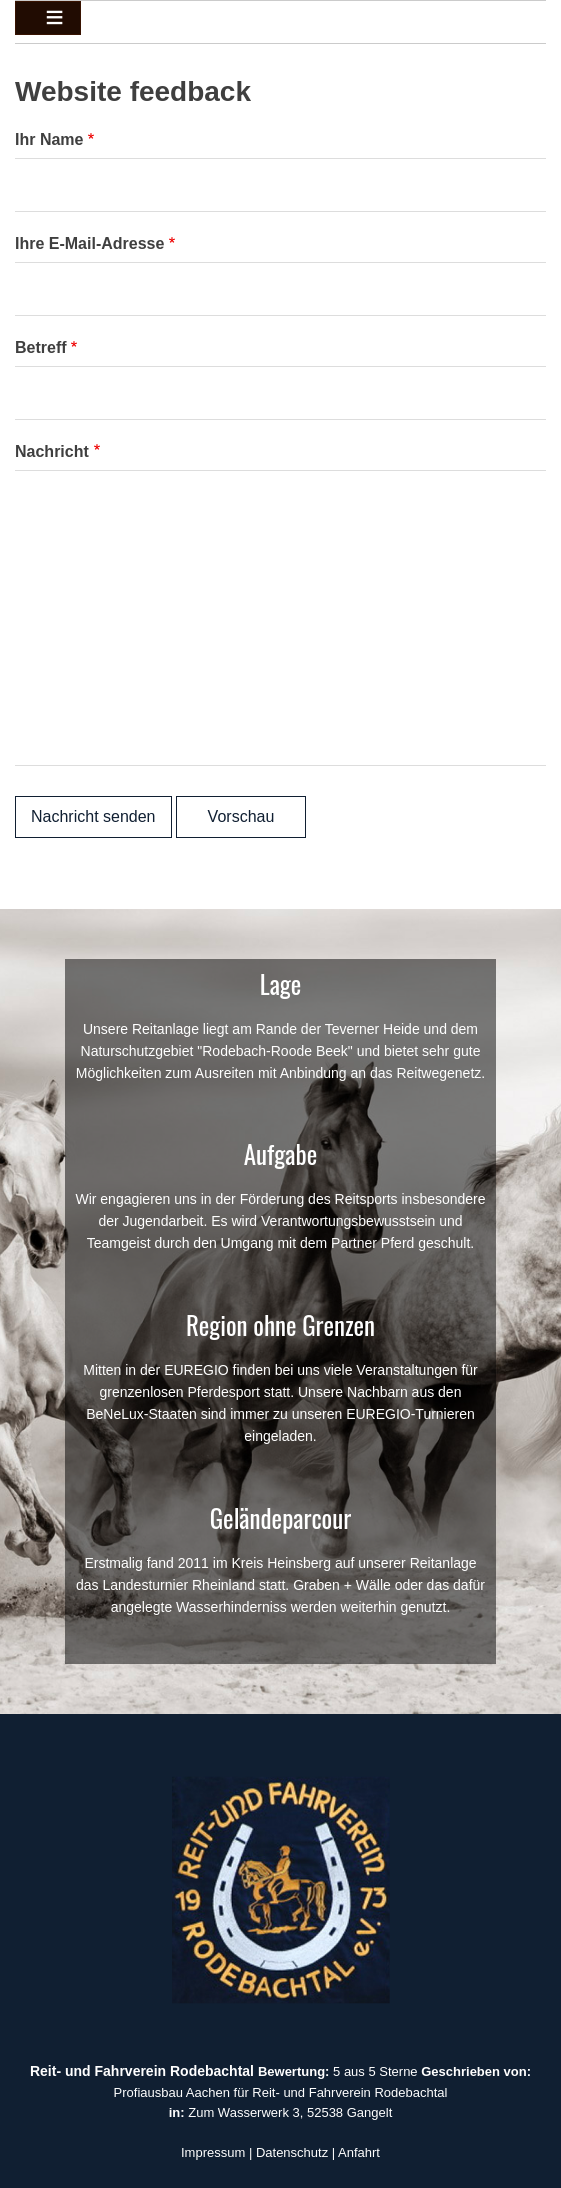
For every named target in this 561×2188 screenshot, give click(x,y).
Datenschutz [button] (292, 2152)
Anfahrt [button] (359, 2152)
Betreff (41, 347)
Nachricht (52, 451)
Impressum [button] (213, 2152)
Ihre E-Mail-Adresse (89, 243)
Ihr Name (49, 139)
